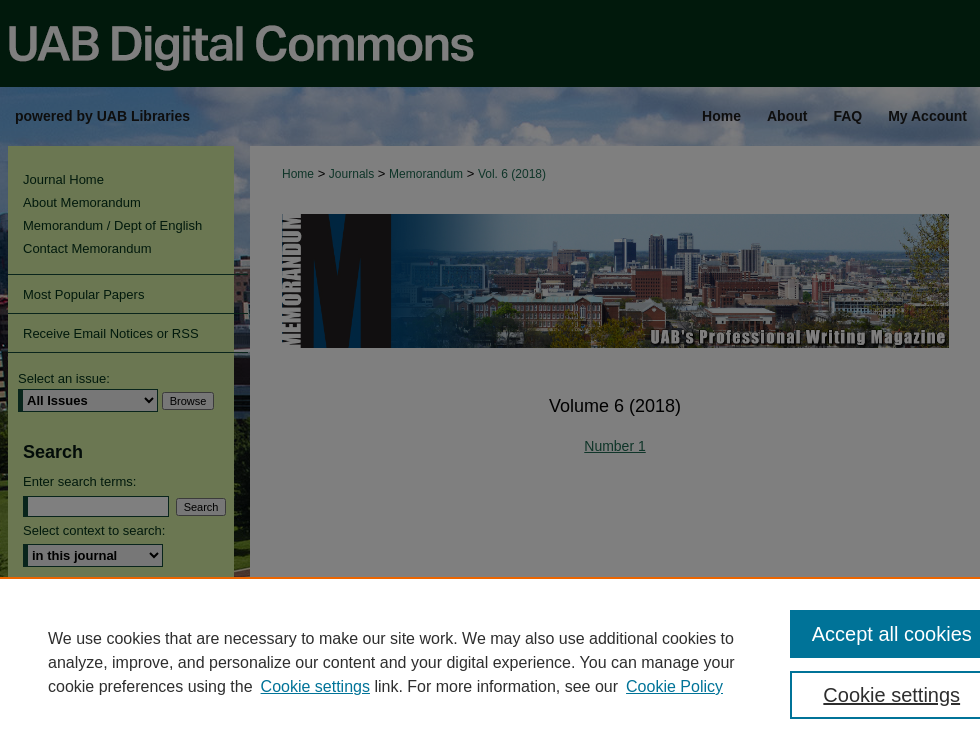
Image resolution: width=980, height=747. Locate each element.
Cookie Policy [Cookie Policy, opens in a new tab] (674, 686)
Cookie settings (315, 686)
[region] (490, 662)
